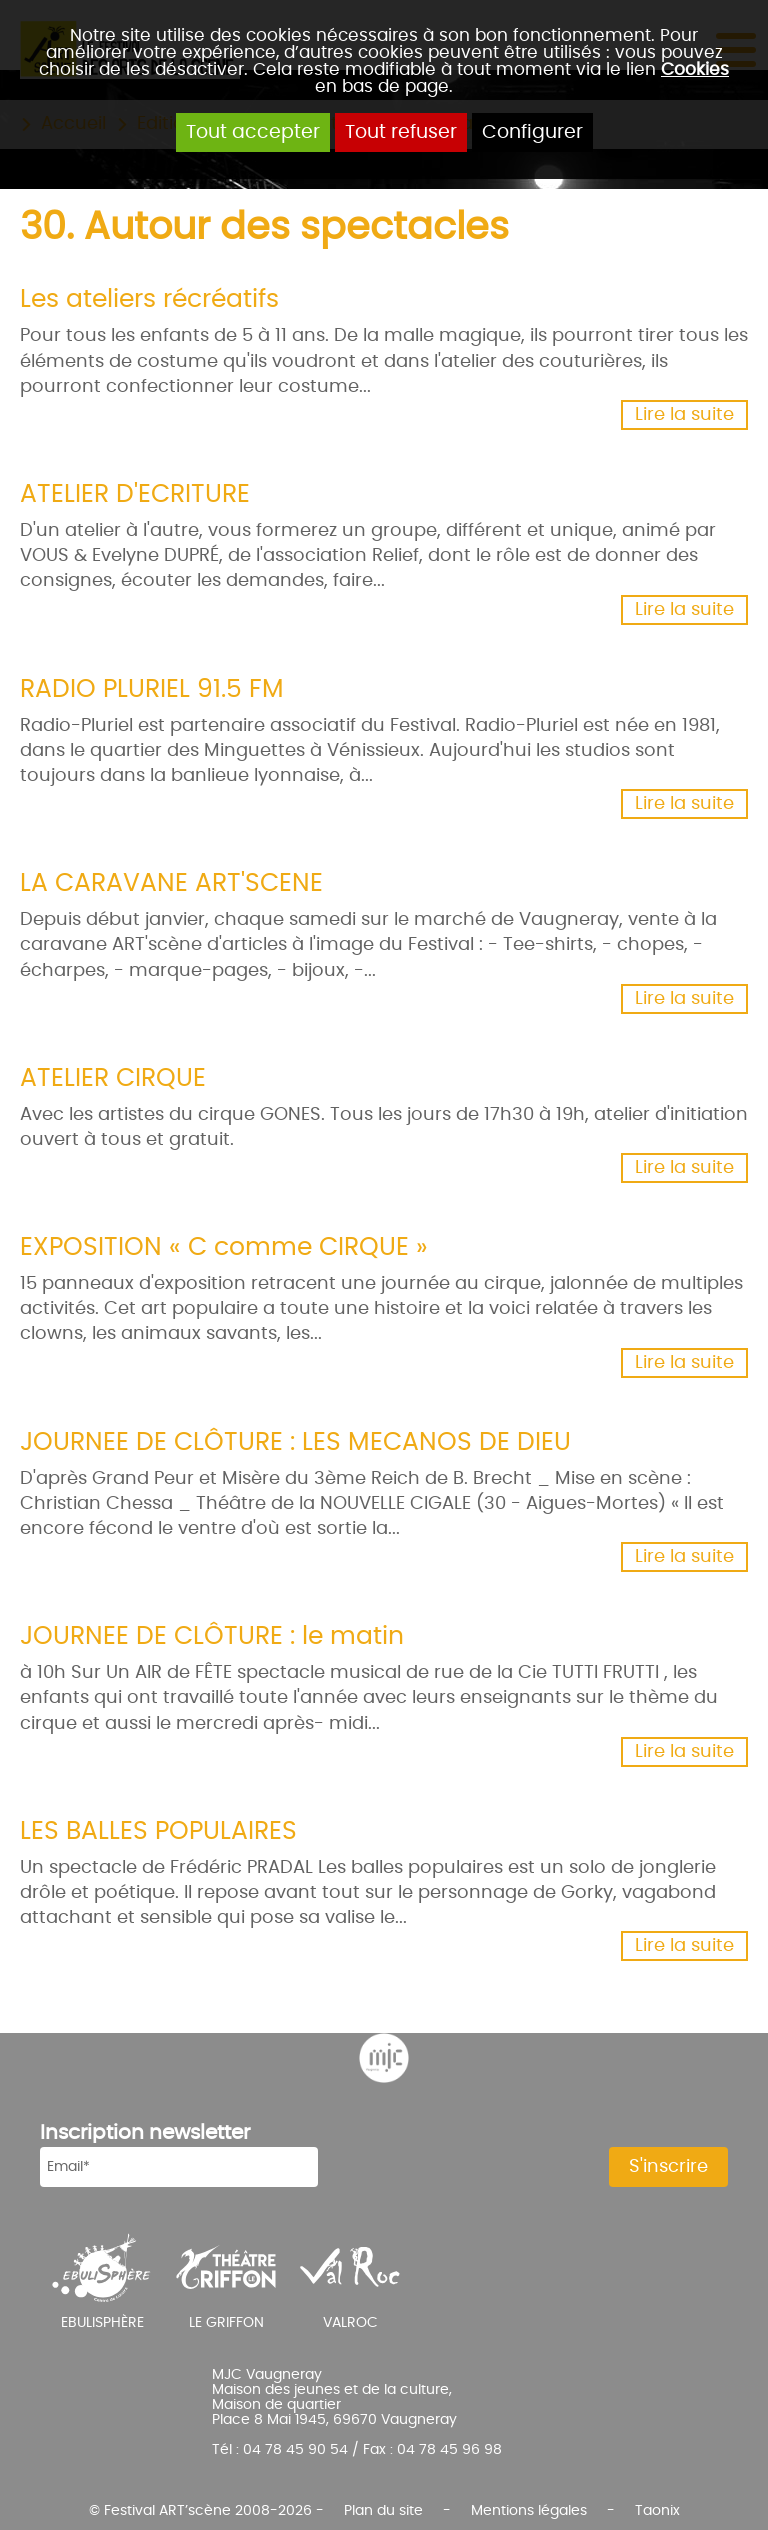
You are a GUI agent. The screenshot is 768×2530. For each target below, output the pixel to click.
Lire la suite (684, 415)
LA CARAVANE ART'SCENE (171, 883)
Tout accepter (253, 132)
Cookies (695, 69)
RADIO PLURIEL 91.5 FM (152, 689)
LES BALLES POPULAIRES (158, 1831)
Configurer (532, 132)
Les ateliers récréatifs (149, 299)
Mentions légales (529, 2510)
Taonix (657, 2510)
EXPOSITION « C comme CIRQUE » (224, 1247)
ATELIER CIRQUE (113, 1078)
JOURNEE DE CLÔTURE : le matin (212, 1636)
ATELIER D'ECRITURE (135, 494)
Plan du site (383, 2510)
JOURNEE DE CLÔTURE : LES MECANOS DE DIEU (295, 1442)
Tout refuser (401, 132)
